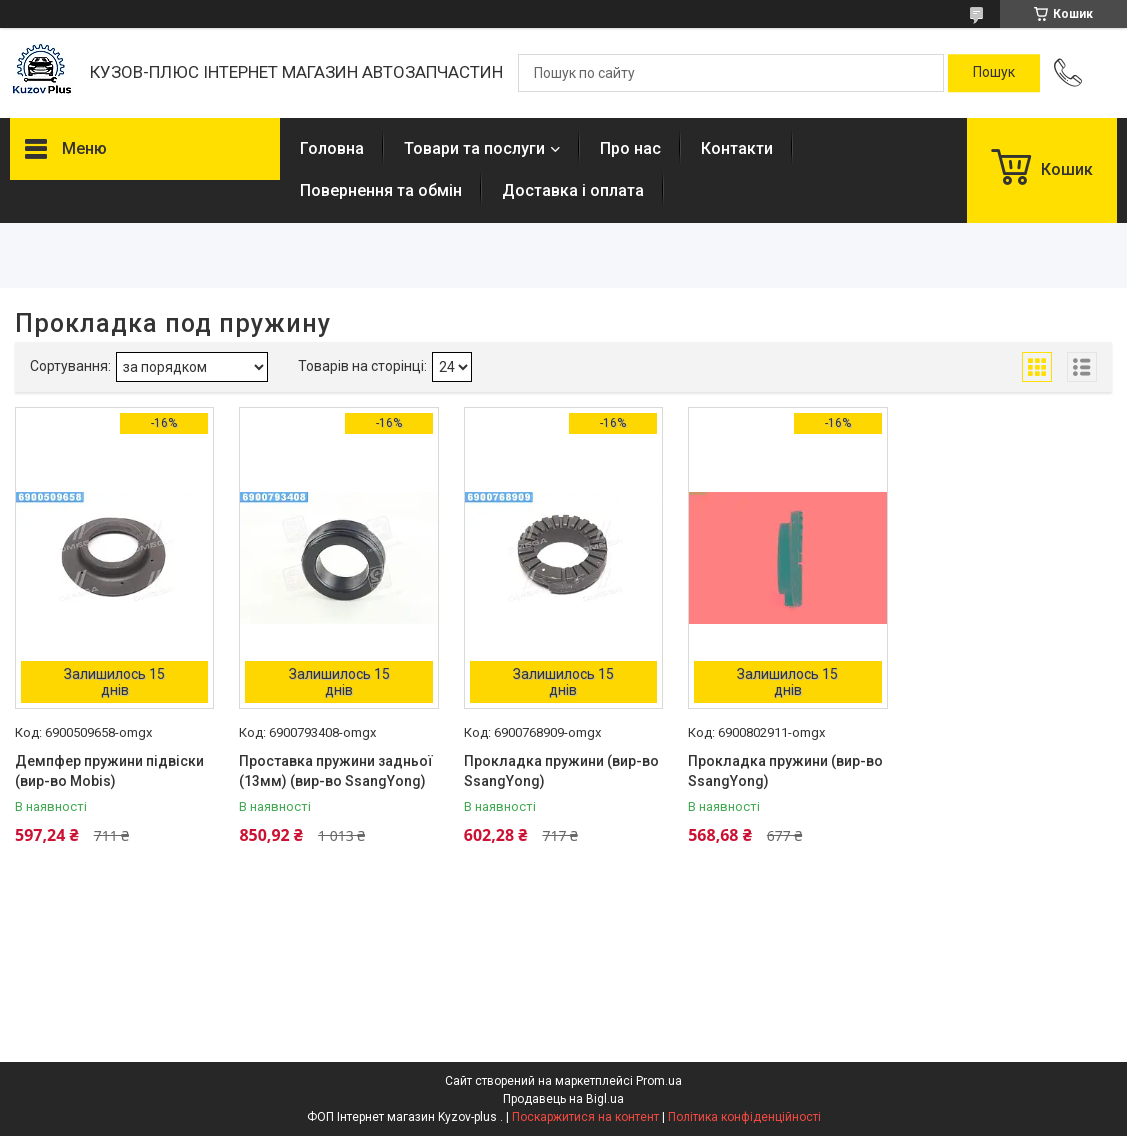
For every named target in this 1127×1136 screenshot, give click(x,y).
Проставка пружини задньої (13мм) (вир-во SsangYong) (336, 771)
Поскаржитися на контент (585, 1117)
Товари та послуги (474, 148)
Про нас (630, 148)
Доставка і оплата (573, 190)
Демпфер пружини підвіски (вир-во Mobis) (109, 771)
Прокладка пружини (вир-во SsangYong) (561, 771)
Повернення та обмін (381, 190)
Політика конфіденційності (744, 1117)
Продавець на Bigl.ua (563, 1099)
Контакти (737, 148)
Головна (332, 148)
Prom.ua (659, 1081)
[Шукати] (994, 73)
